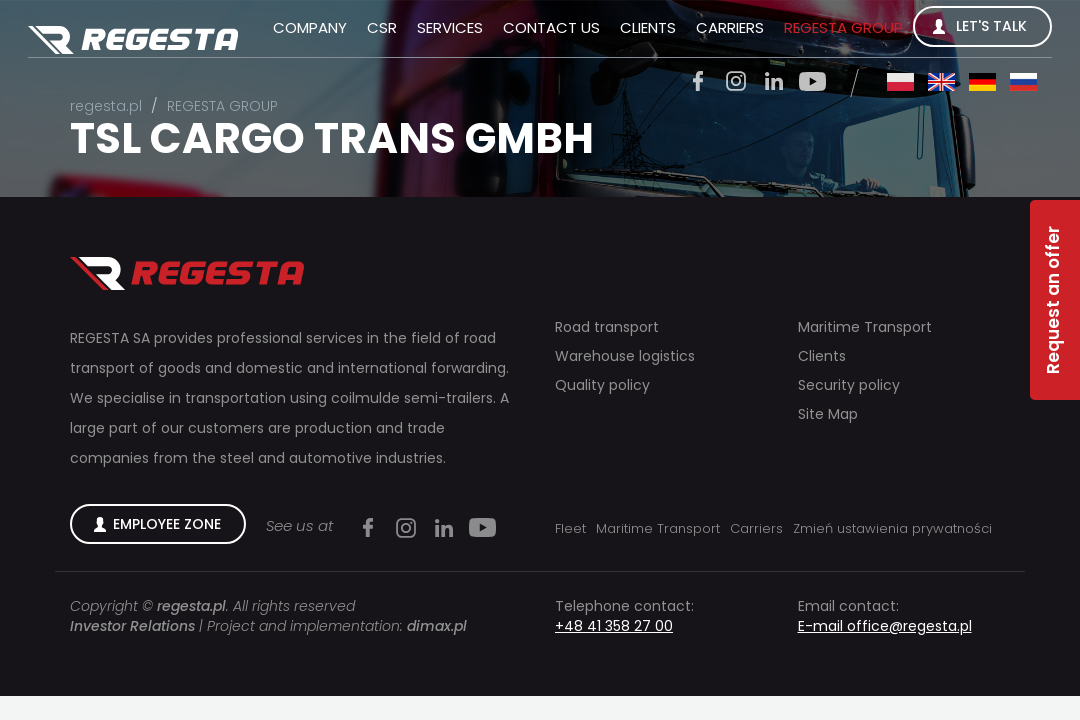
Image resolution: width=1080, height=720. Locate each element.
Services (450, 27)
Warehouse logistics (625, 356)
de (982, 82)
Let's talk (991, 26)
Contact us (551, 27)
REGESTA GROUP (843, 27)
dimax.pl (437, 626)
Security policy (849, 385)
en (941, 82)
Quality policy (602, 385)
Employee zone (167, 524)
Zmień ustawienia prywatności (892, 528)
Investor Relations (132, 626)
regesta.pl (106, 106)
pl (900, 82)
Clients (648, 27)
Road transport (607, 327)
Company (310, 27)
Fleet (570, 528)
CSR (382, 27)
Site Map (828, 414)
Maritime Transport (865, 327)
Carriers (730, 27)
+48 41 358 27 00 (614, 626)
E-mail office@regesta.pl (885, 626)
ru (1023, 82)
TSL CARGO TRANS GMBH (332, 138)
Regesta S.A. (133, 41)
